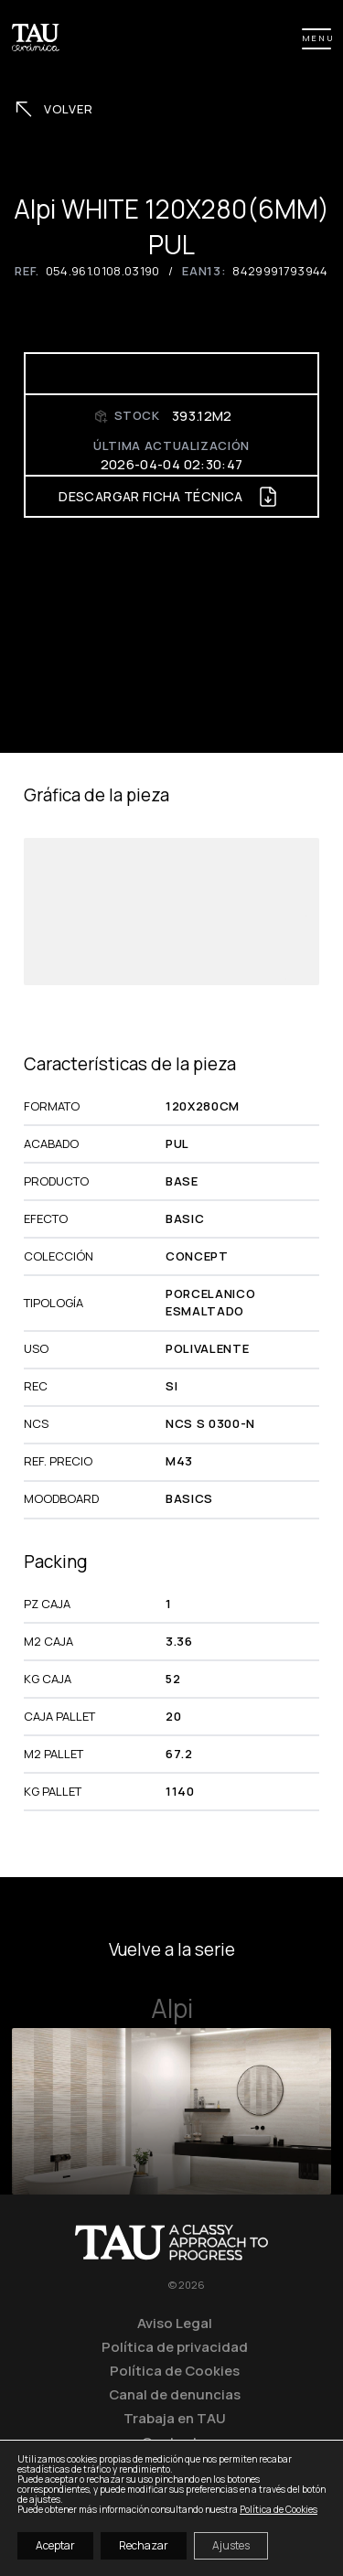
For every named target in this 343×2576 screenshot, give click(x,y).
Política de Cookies (175, 2370)
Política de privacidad (175, 2346)
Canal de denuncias (175, 2394)
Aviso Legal (174, 2322)
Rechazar (143, 2545)
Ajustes (231, 2545)
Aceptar (55, 2545)
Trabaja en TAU (174, 2418)
